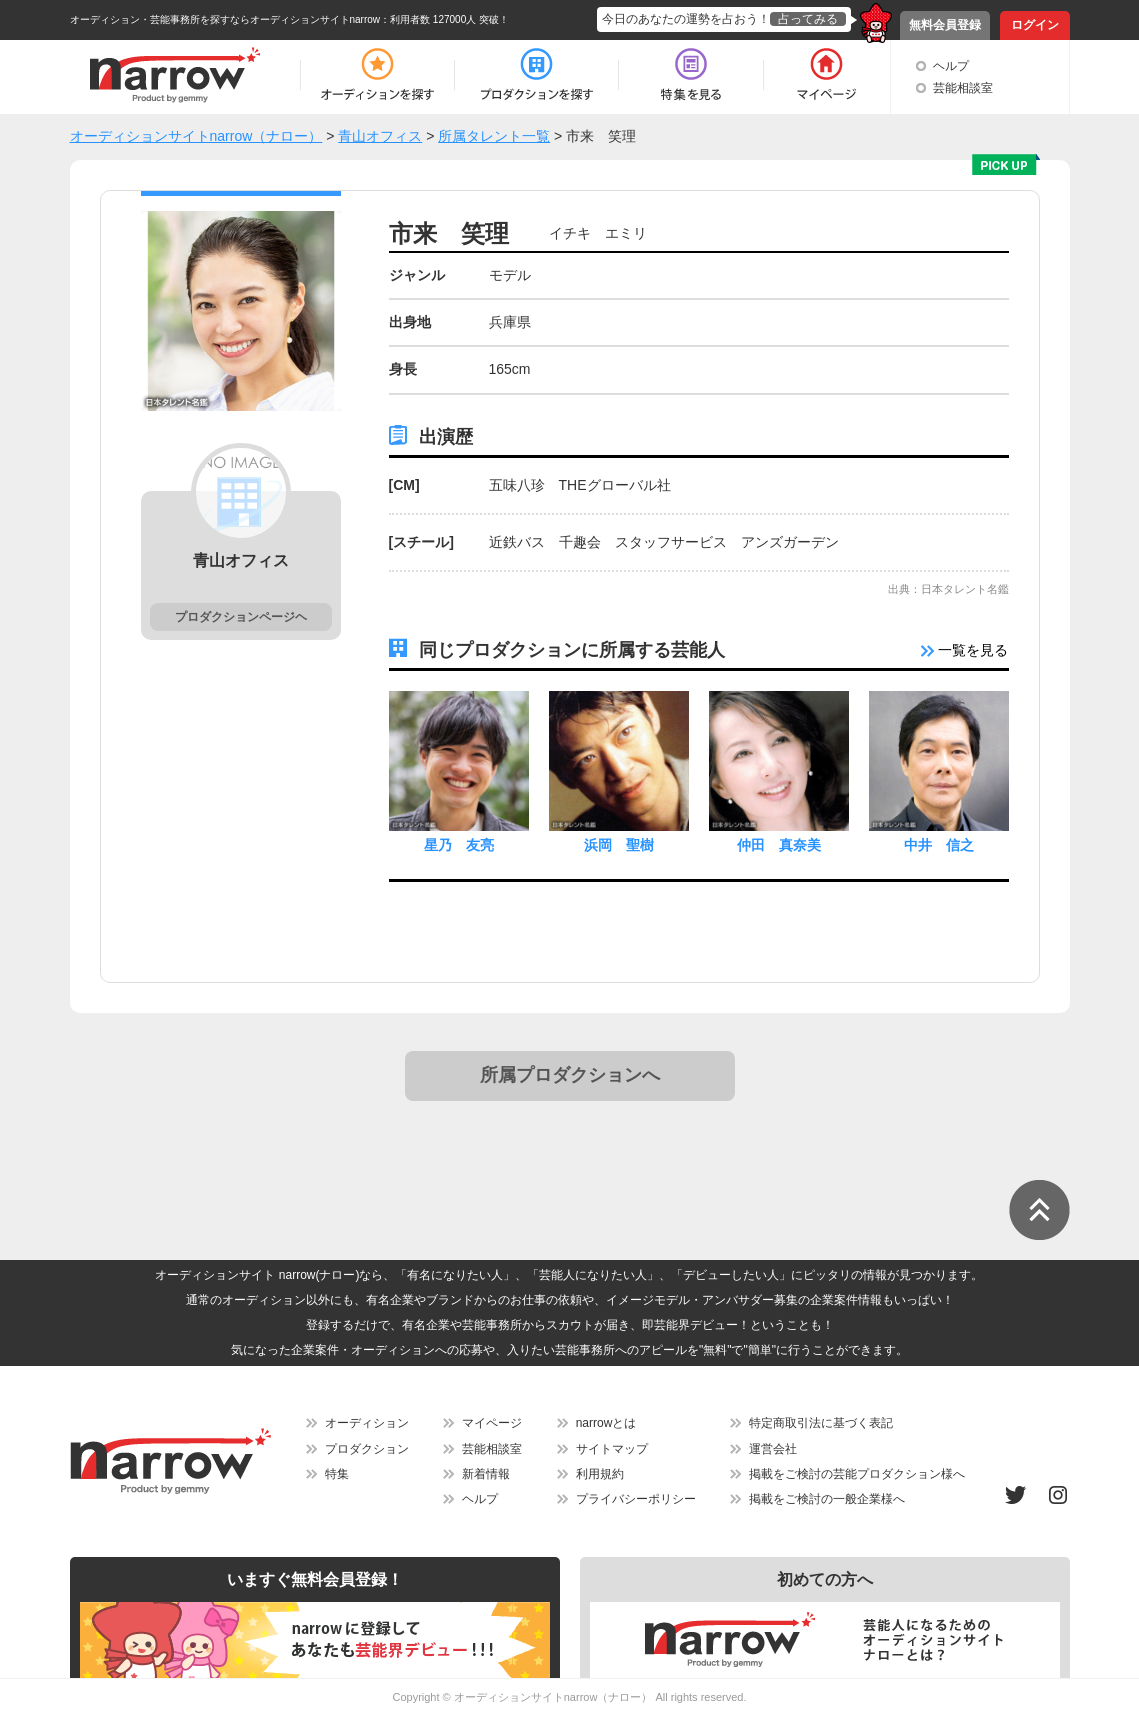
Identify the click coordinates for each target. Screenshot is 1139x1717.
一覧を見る (965, 650)
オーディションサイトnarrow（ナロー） (553, 1697)
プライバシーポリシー (636, 1499)
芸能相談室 (963, 88)
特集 (337, 1474)
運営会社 (773, 1449)
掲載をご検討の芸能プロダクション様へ (857, 1474)
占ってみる (808, 19)
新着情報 (486, 1474)
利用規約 (600, 1474)
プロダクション (367, 1449)
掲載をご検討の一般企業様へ (827, 1499)
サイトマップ (612, 1449)
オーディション (367, 1423)
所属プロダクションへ (570, 1075)
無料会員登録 (945, 25)
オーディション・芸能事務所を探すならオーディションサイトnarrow (225, 19)
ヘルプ (951, 66)
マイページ (492, 1423)
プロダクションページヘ (241, 617)
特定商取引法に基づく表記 (821, 1423)
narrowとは (606, 1423)
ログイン (1035, 25)
